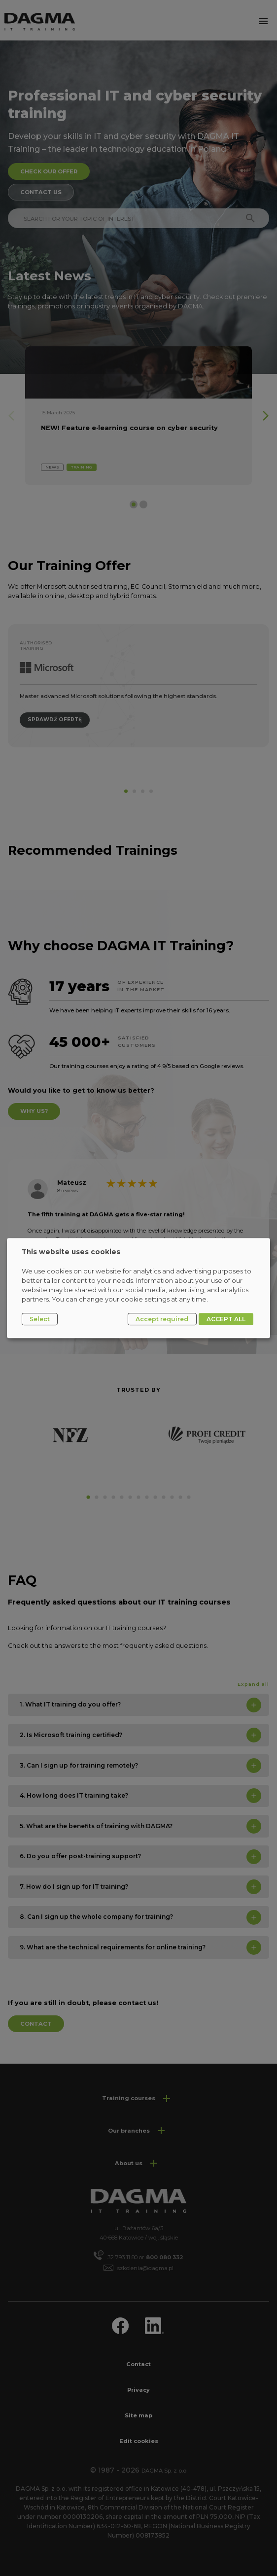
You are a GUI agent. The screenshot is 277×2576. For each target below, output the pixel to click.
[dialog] (138, 1288)
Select (40, 1319)
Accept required (162, 1319)
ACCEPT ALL (226, 1319)
